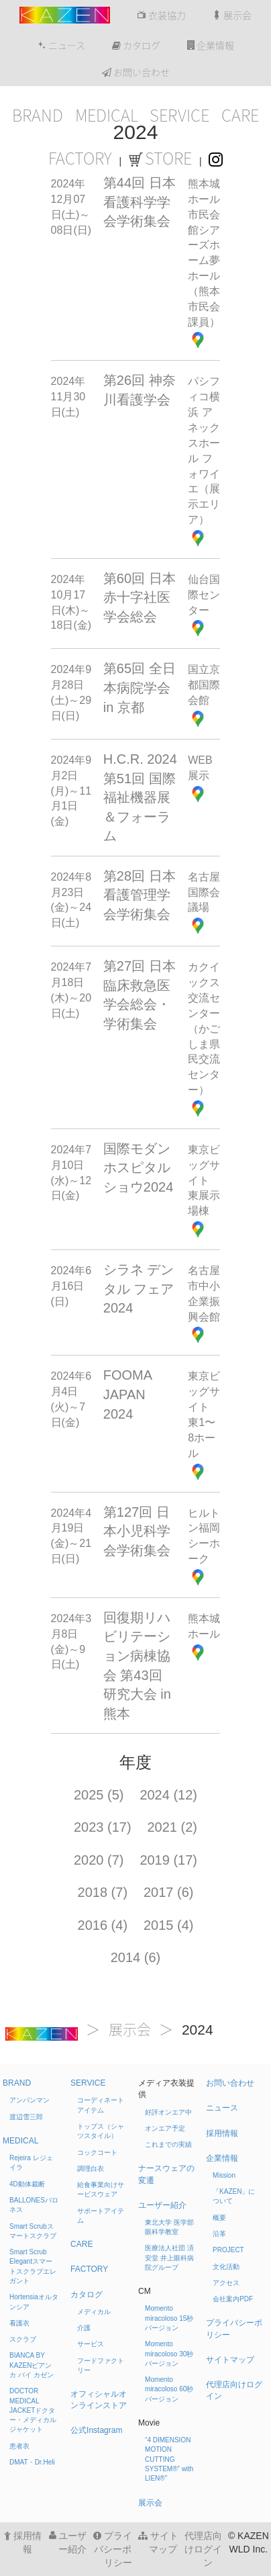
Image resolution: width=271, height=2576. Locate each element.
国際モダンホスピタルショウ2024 (138, 1167)
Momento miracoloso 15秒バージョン (169, 2318)
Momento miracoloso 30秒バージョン (169, 2353)
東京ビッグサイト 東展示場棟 (204, 1180)
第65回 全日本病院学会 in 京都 (139, 687)
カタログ (136, 45)
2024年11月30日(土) (68, 396)
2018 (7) (103, 1892)
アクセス (226, 2282)
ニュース (61, 45)
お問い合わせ (136, 72)
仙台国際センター (204, 595)
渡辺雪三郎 (26, 2117)
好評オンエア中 (168, 2112)
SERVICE (179, 115)
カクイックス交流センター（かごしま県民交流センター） (204, 1028)
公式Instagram (96, 2430)
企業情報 (210, 45)
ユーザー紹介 (162, 2205)
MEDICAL (106, 115)
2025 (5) (99, 1794)
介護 (84, 2327)
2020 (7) (99, 1860)
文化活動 (226, 2266)
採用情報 (222, 2133)
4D (27, 2184)
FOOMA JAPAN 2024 (127, 1394)
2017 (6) (169, 1892)
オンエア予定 (165, 2128)
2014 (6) (136, 1957)
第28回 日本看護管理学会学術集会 (139, 895)
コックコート (97, 2152)
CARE (240, 115)
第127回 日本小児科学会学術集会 (136, 1531)
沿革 (219, 2233)
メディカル (94, 2311)
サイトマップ (230, 2359)
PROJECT (228, 2250)
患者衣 (19, 2446)
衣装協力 (161, 15)
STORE (160, 158)
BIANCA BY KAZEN (31, 2365)
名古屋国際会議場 (204, 892)
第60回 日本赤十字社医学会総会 (139, 597)
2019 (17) (168, 1860)
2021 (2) (173, 1827)
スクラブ (22, 2339)
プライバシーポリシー (112, 2549)
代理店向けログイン (203, 2549)
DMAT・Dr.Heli (32, 2462)
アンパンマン (29, 2100)
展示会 (232, 15)
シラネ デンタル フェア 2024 (138, 1288)
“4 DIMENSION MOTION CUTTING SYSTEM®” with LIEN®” (169, 2459)
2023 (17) (102, 1827)
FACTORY (80, 158)
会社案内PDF (233, 2299)
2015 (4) (169, 1925)
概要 (219, 2217)
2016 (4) (103, 1925)
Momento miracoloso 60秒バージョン (169, 2389)
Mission (224, 2175)
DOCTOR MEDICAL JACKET (32, 2410)
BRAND (37, 115)
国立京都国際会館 (204, 685)
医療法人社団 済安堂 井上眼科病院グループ (169, 2257)
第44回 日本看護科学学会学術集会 (139, 201)
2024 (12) (168, 1794)
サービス (90, 2344)
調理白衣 (90, 2168)
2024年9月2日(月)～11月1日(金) (71, 790)
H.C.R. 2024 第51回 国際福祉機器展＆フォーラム (140, 797)
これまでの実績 (168, 2144)
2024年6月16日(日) (71, 1286)
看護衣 (19, 2323)
